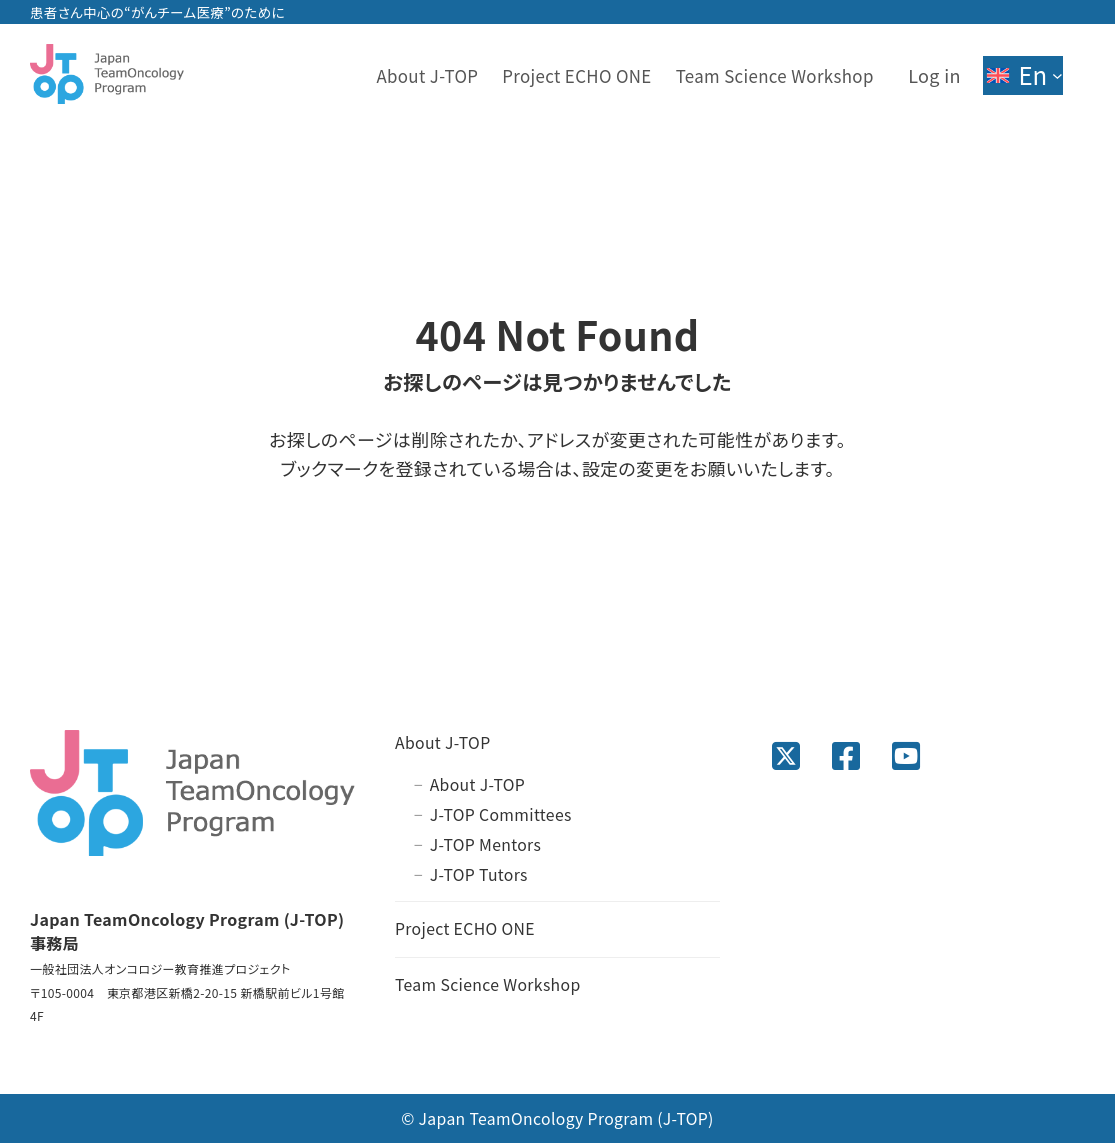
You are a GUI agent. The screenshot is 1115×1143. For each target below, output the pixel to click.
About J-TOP (443, 742)
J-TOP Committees (501, 814)
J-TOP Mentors (486, 844)
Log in (934, 75)
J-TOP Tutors (479, 874)
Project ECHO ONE (465, 928)
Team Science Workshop (488, 984)
